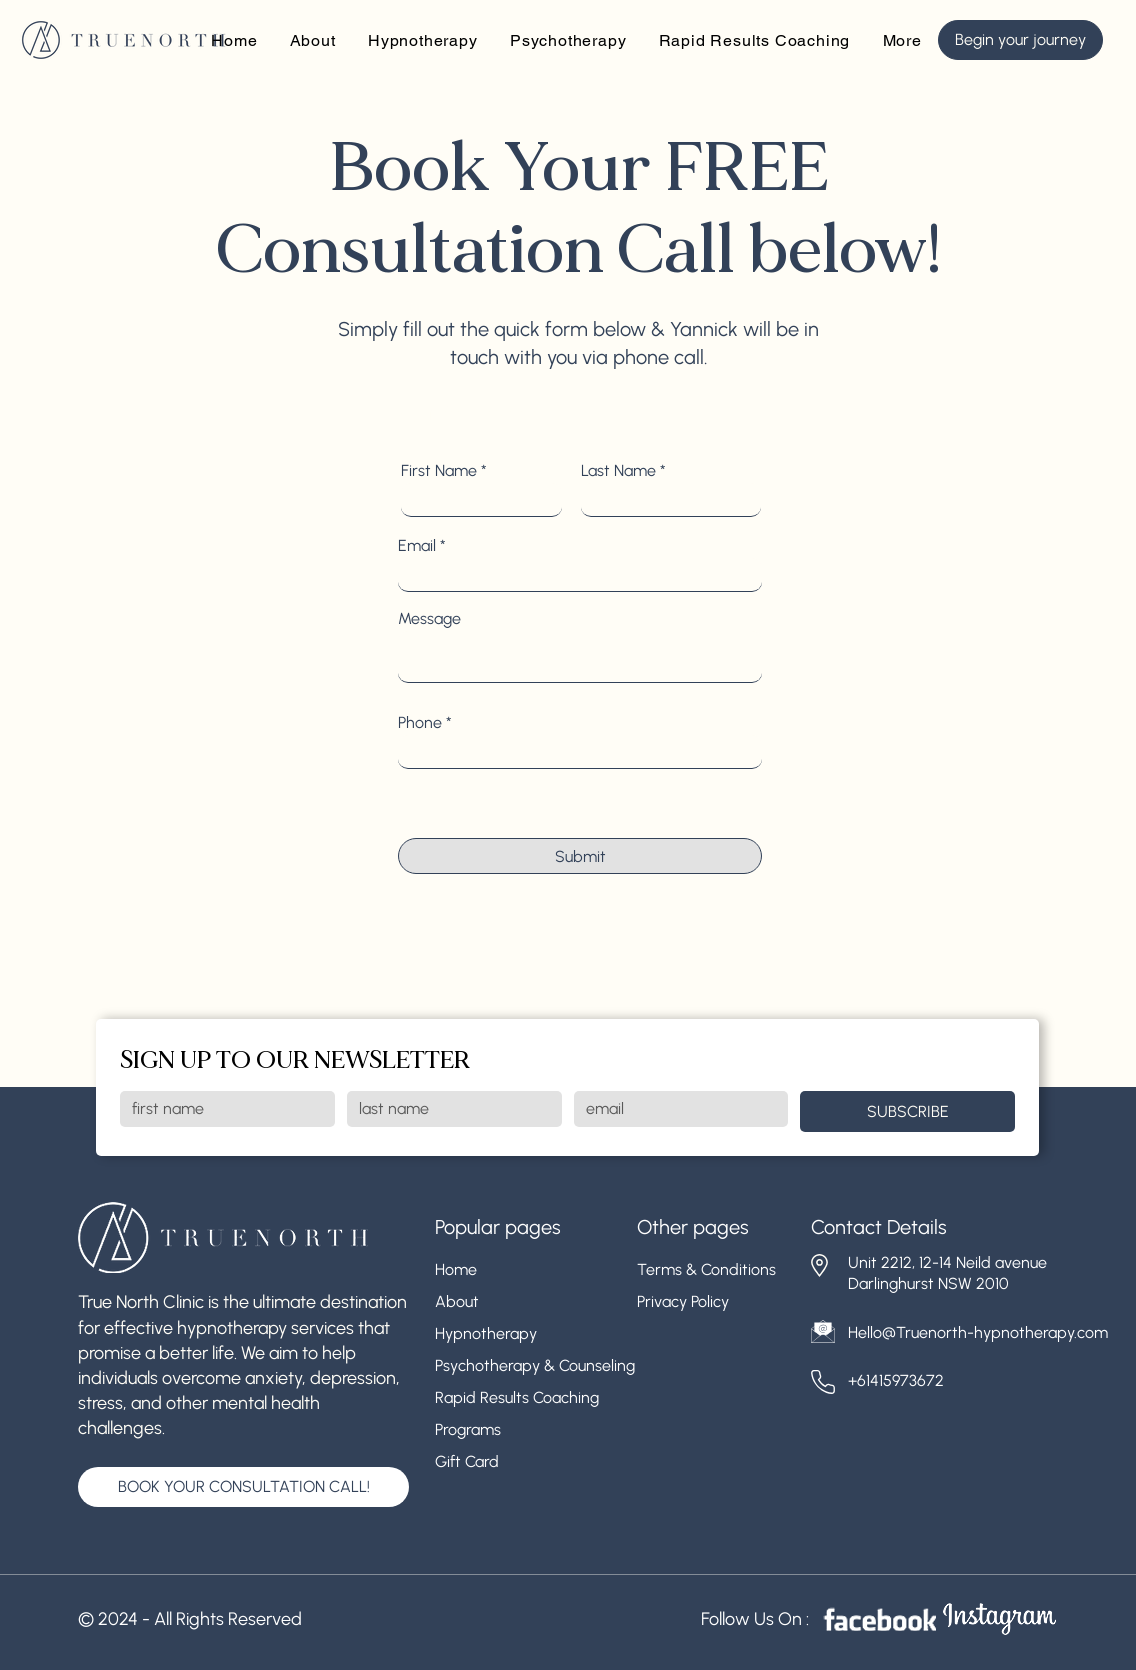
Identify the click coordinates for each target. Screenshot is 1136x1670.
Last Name (618, 471)
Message (429, 619)
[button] (902, 40)
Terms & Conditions (706, 1269)
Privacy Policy (683, 1301)
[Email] (675, 1109)
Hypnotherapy (486, 1333)
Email (417, 546)
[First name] (221, 1109)
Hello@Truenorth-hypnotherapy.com (978, 1332)
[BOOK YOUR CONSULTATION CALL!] (243, 1487)
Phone (420, 723)
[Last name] (448, 1109)
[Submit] (580, 856)
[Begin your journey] (1020, 40)
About (457, 1301)
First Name (439, 471)
